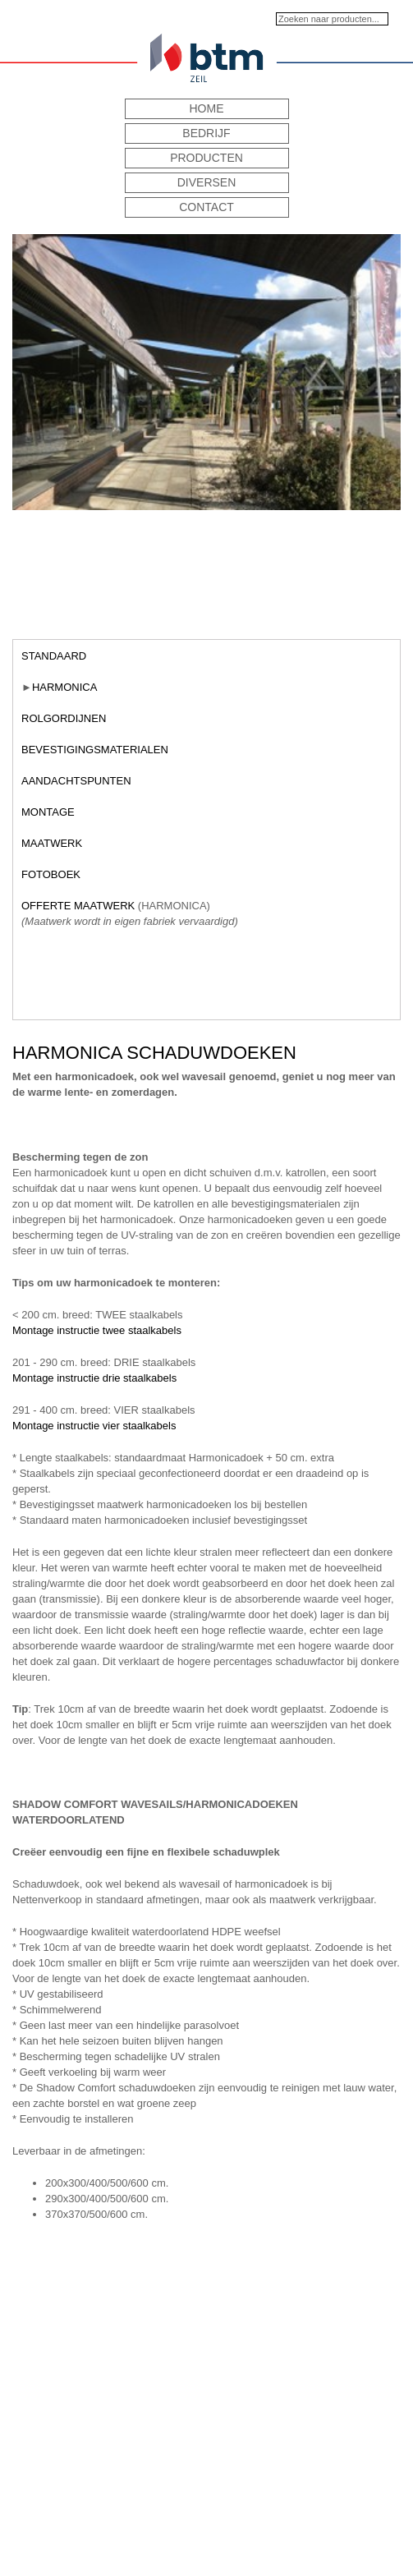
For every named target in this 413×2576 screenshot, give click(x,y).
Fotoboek (50, 874)
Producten (206, 157)
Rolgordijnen (63, 718)
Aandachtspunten (76, 781)
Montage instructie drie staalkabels (94, 1378)
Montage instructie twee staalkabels (96, 1330)
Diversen (206, 182)
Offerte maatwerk (78, 905)
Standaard (53, 656)
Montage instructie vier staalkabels (94, 1425)
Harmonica (64, 687)
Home (207, 108)
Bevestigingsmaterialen (94, 749)
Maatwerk (51, 843)
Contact (206, 207)
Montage (48, 812)
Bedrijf (206, 133)
